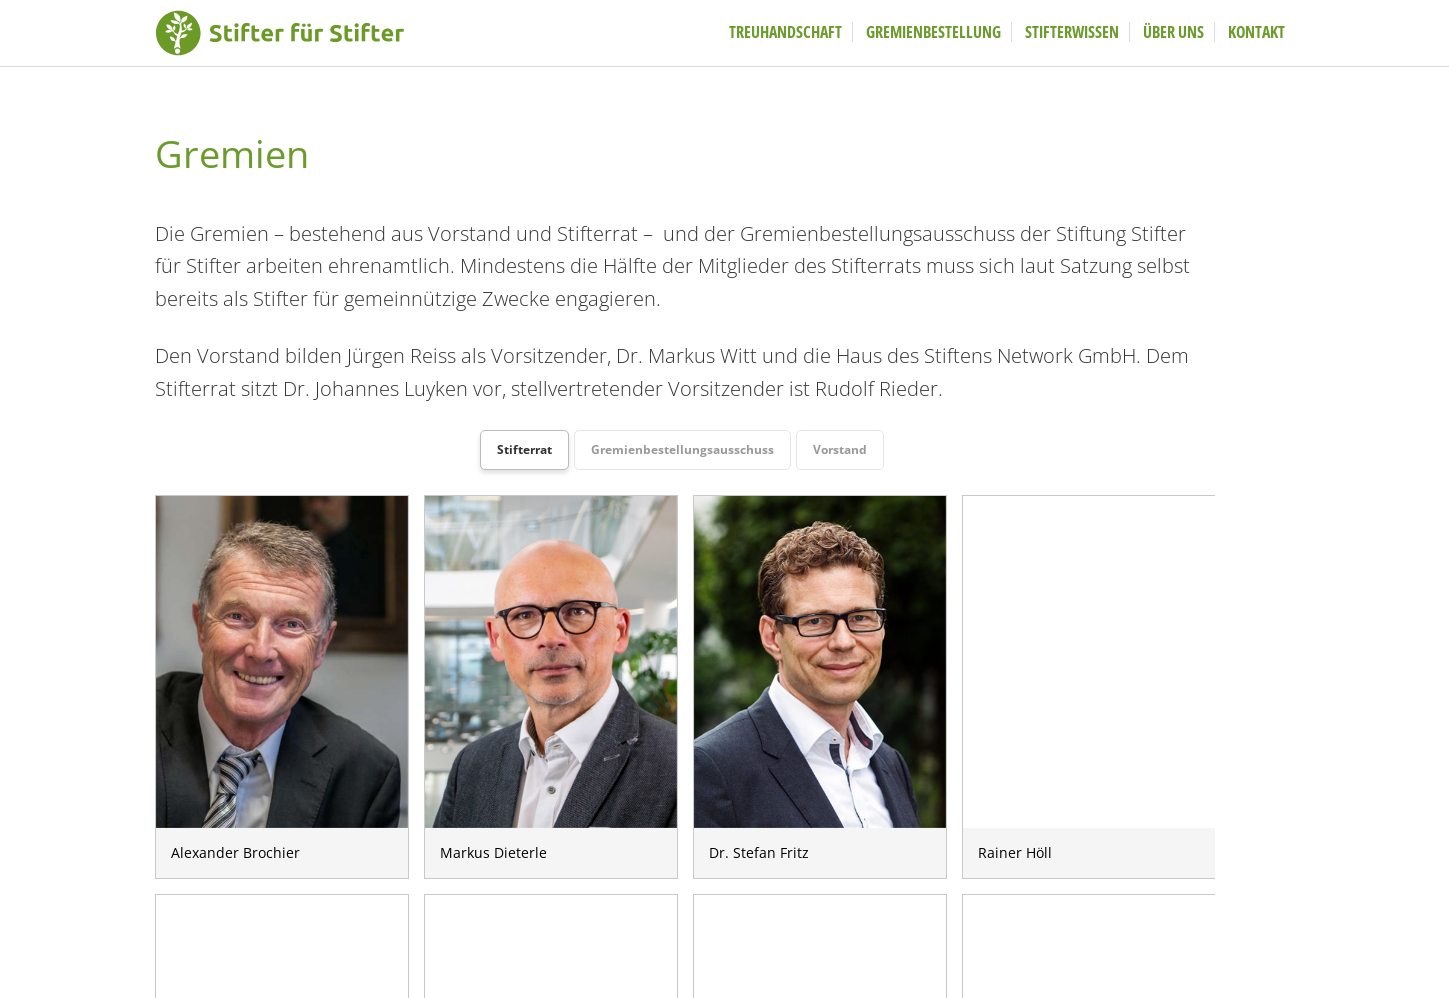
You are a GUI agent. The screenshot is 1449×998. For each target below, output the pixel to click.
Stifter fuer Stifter (305, 35)
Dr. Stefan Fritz (820, 662)
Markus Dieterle (551, 662)
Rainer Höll (1089, 662)
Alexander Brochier (282, 662)
